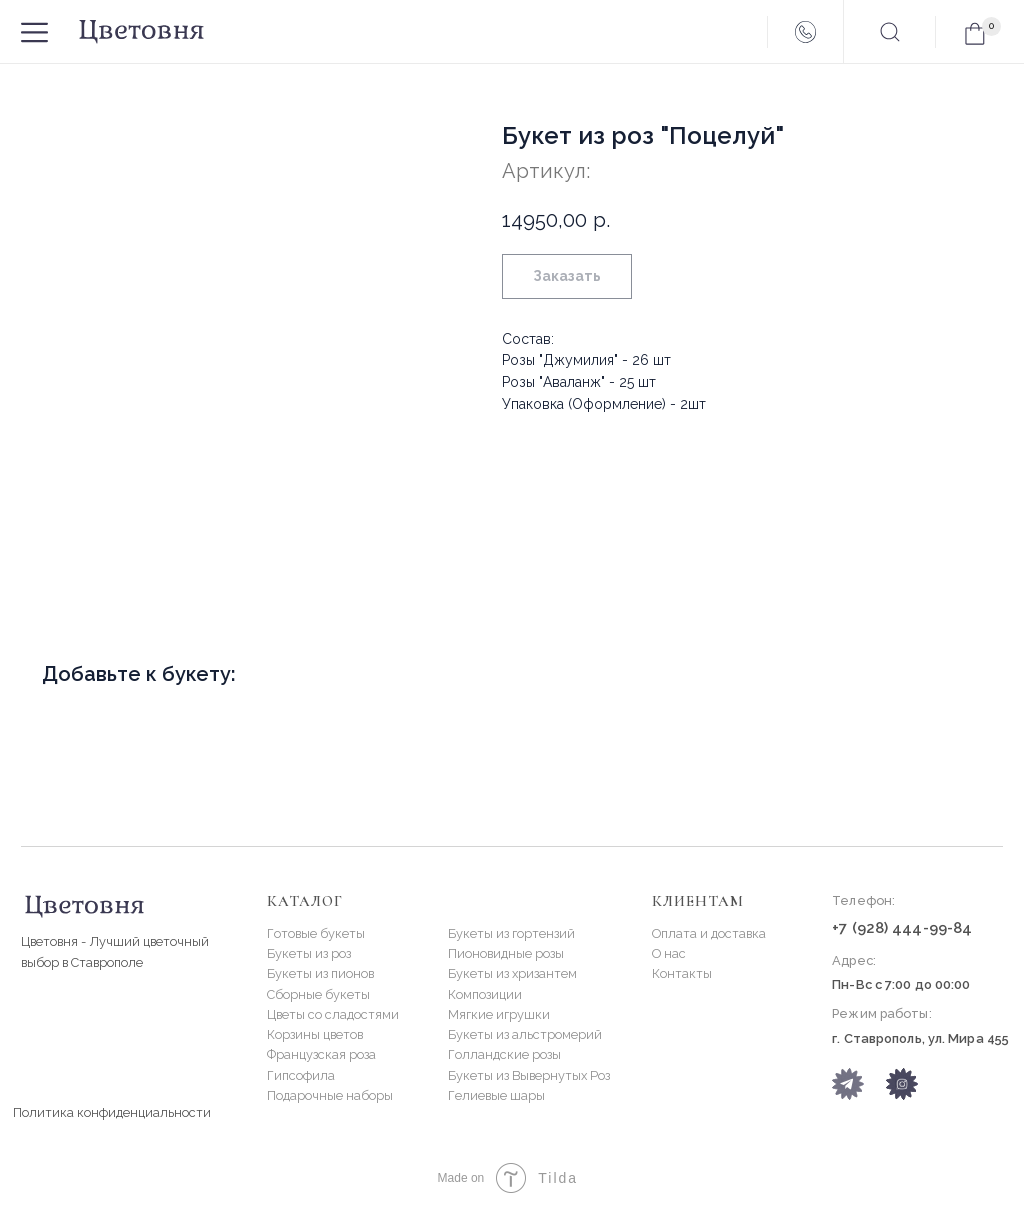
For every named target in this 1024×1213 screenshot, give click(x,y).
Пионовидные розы (506, 953)
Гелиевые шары (496, 1095)
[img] (902, 1084)
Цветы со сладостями (333, 1014)
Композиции (485, 994)
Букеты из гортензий (511, 933)
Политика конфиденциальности (112, 1112)
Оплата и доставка (709, 933)
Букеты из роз (309, 953)
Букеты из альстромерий (525, 1034)
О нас (669, 953)
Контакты (682, 973)
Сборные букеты (318, 994)
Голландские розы (504, 1054)
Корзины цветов (315, 1034)
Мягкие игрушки (499, 1014)
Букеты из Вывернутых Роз (529, 1075)
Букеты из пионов (320, 973)
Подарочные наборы (330, 1095)
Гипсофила (301, 1075)
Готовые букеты (316, 933)
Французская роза (321, 1054)
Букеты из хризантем (512, 973)
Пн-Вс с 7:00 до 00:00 (901, 984)
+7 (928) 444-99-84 (902, 927)
